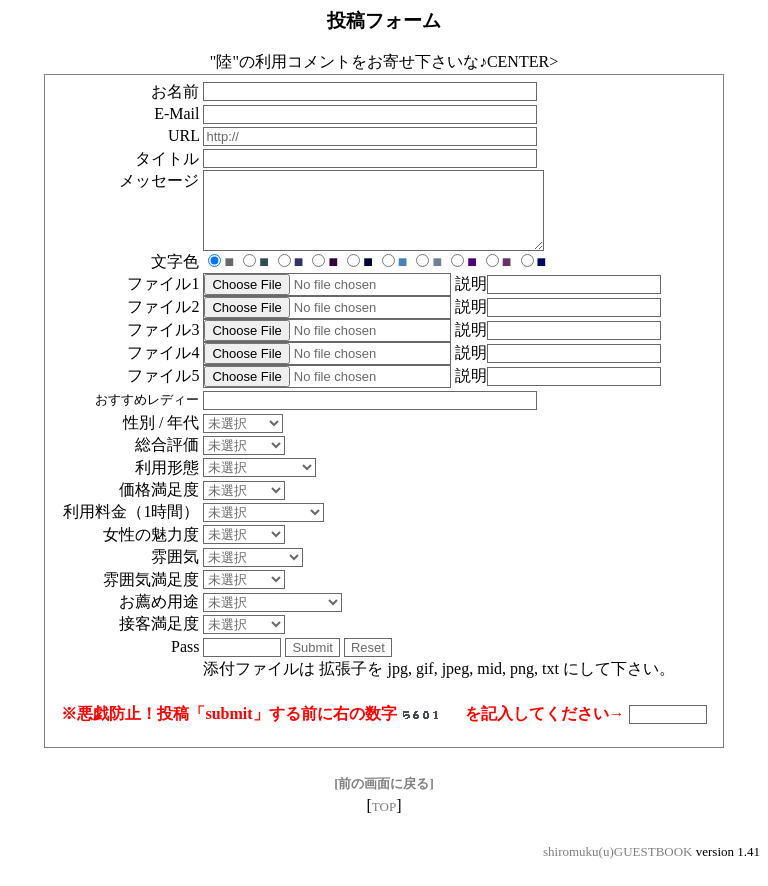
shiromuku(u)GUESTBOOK (618, 866)
